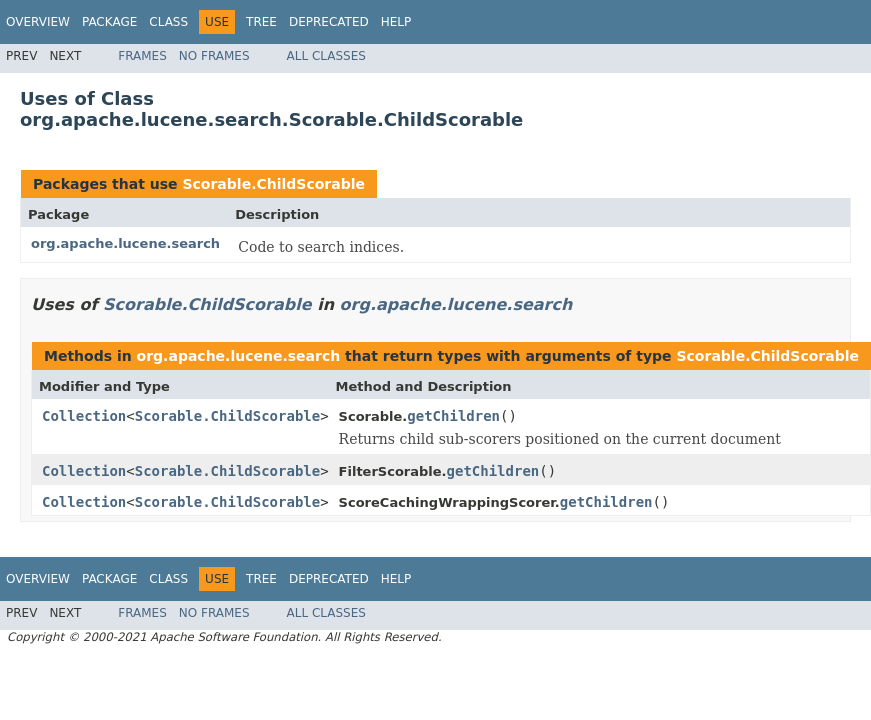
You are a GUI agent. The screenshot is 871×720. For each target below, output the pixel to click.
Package (109, 22)
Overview (38, 22)
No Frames (214, 56)
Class (168, 22)
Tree (261, 22)
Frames (142, 56)
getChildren (453, 416)
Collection (84, 416)
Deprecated (329, 22)
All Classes (326, 56)
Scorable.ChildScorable (273, 184)
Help (396, 22)
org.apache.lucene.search (125, 243)
